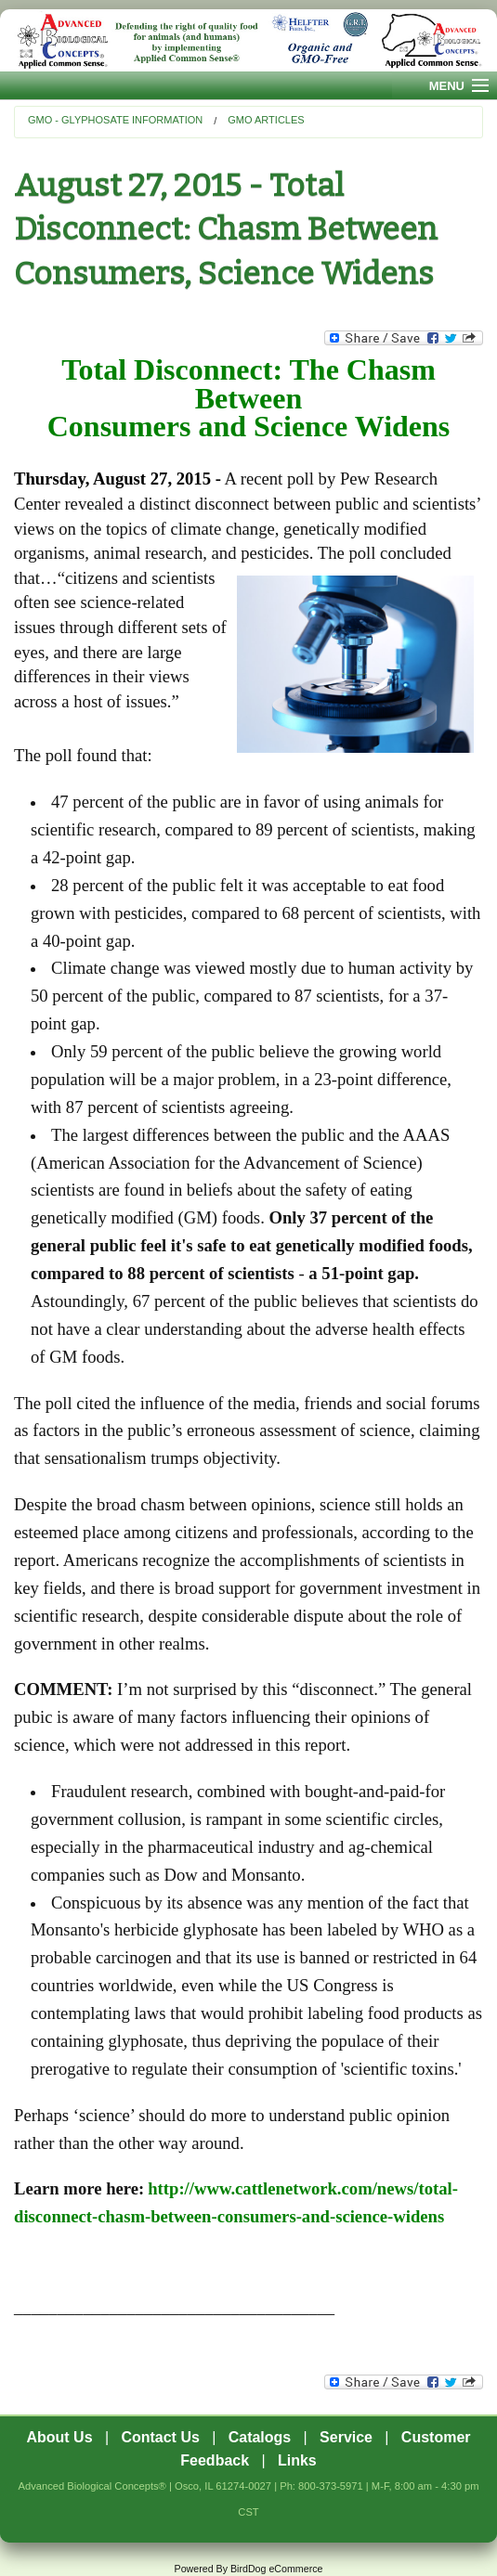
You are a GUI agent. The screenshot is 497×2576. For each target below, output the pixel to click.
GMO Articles (266, 119)
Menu (446, 86)
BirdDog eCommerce (276, 2568)
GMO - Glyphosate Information (115, 119)
